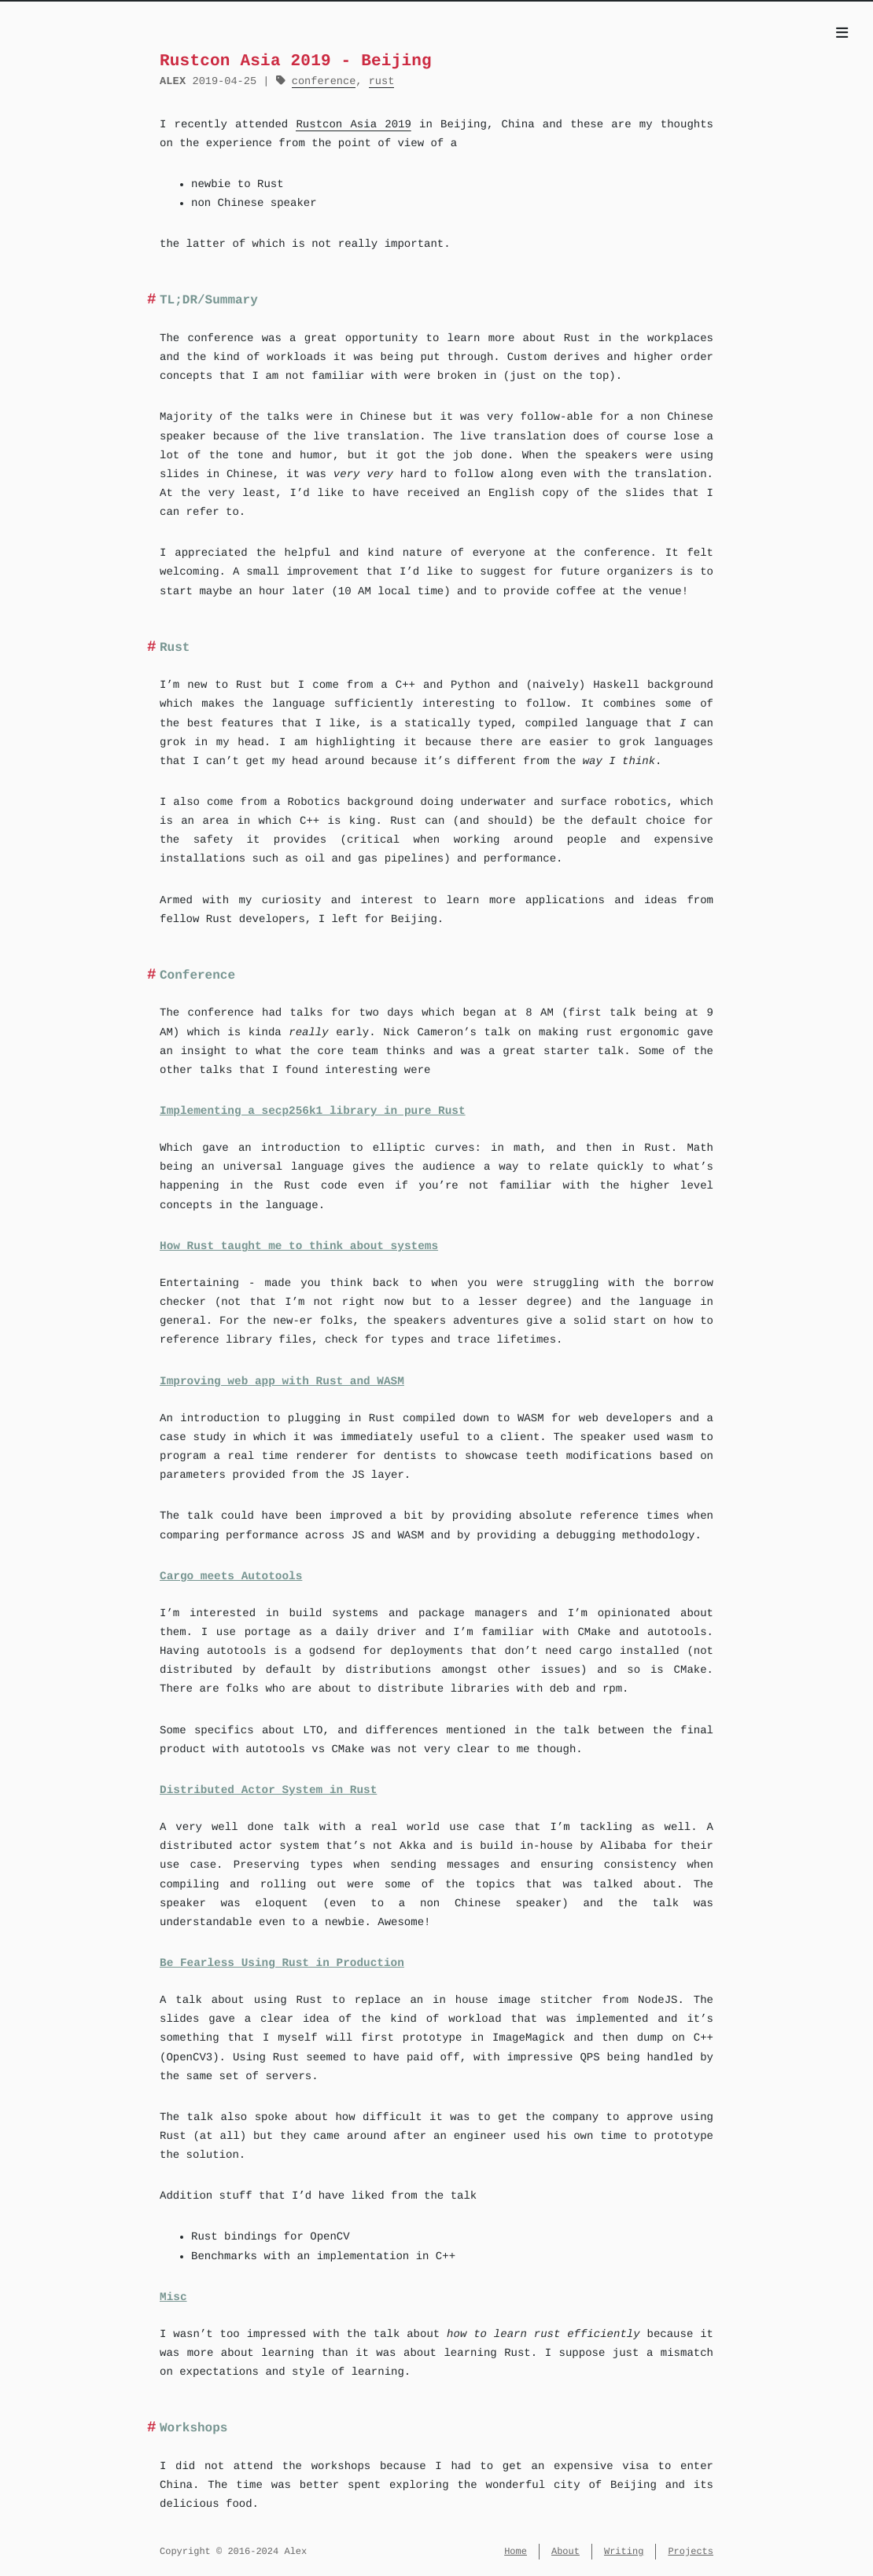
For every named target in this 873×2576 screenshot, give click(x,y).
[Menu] (842, 34)
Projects (690, 2551)
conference (324, 81)
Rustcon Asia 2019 (353, 124)
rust (382, 81)
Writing (623, 2551)
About (565, 2551)
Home (515, 2551)
